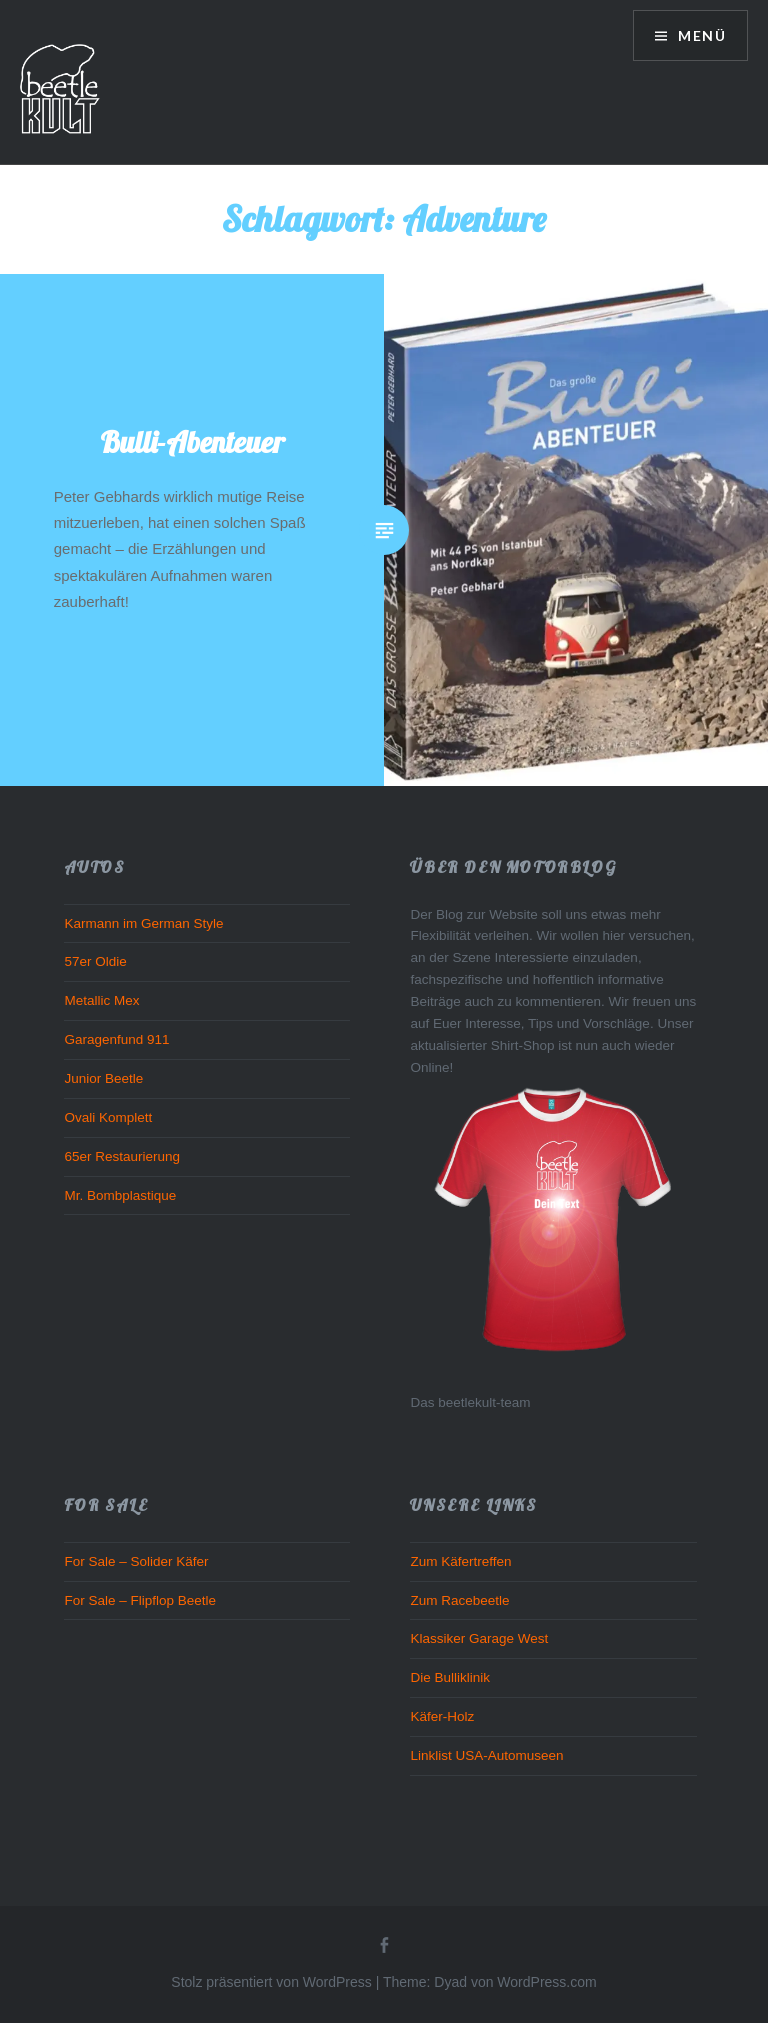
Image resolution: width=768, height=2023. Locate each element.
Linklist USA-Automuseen (486, 1755)
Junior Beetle (103, 1078)
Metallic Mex (101, 1000)
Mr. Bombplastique (120, 1195)
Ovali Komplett (108, 1117)
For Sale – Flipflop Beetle (140, 1600)
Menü (700, 35)
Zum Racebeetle (459, 1600)
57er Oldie (95, 961)
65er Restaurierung (122, 1156)
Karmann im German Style (143, 923)
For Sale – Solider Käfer (136, 1561)
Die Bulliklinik (450, 1677)
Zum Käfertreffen (460, 1561)
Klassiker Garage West (479, 1638)
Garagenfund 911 (116, 1039)
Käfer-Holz (442, 1716)
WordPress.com (546, 1982)
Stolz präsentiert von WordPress (271, 1982)
